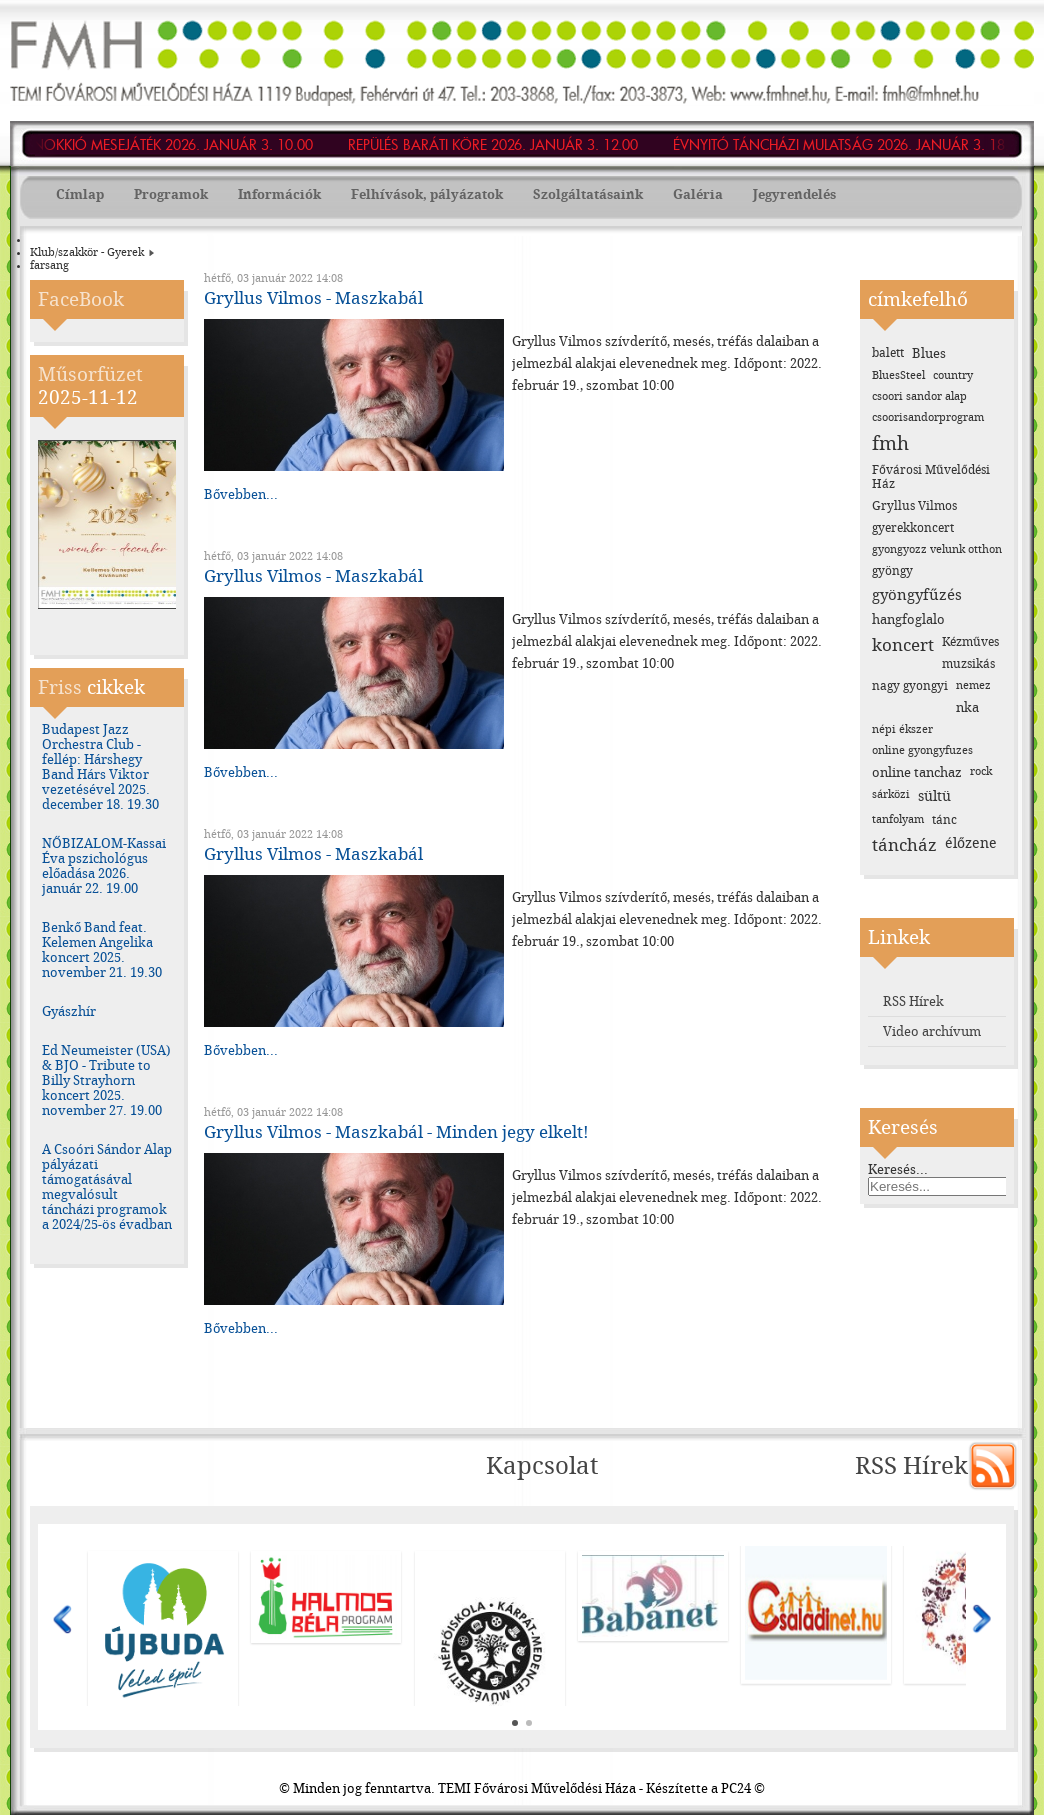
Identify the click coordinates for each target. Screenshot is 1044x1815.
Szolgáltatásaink (588, 194)
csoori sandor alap (919, 396)
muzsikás (968, 664)
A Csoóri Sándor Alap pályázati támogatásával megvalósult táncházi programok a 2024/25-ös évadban (107, 1187)
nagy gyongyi (910, 686)
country (953, 375)
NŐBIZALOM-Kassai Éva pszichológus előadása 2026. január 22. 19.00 (104, 866)
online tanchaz (917, 772)
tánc (944, 820)
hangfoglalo (908, 619)
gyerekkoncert (913, 528)
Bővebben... (241, 494)
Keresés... (898, 1169)
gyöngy (892, 571)
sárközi (891, 794)
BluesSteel (898, 375)
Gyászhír (69, 1011)
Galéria (698, 194)
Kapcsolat (542, 1466)
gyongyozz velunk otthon (937, 549)
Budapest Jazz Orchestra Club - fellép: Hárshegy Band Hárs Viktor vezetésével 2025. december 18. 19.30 (100, 767)
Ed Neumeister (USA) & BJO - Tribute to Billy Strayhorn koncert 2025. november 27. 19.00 (106, 1080)
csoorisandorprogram (928, 417)
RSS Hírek (913, 1001)
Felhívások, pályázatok (427, 194)
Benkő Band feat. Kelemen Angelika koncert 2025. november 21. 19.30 (102, 950)
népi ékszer (902, 729)
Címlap (80, 194)
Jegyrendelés (794, 194)
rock (981, 771)
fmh (890, 443)
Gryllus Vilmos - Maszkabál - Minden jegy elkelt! (396, 1132)
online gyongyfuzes (922, 750)
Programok (171, 194)
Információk (279, 194)
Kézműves (970, 642)
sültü (934, 796)
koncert (903, 645)
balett (888, 353)
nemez (973, 685)
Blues (929, 353)
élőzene (971, 843)
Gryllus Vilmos (914, 506)
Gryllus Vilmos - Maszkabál (313, 298)
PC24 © (743, 1788)
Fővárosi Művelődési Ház (931, 477)
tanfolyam (898, 819)
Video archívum (932, 1031)
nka (967, 707)
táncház (904, 845)
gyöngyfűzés (917, 595)
